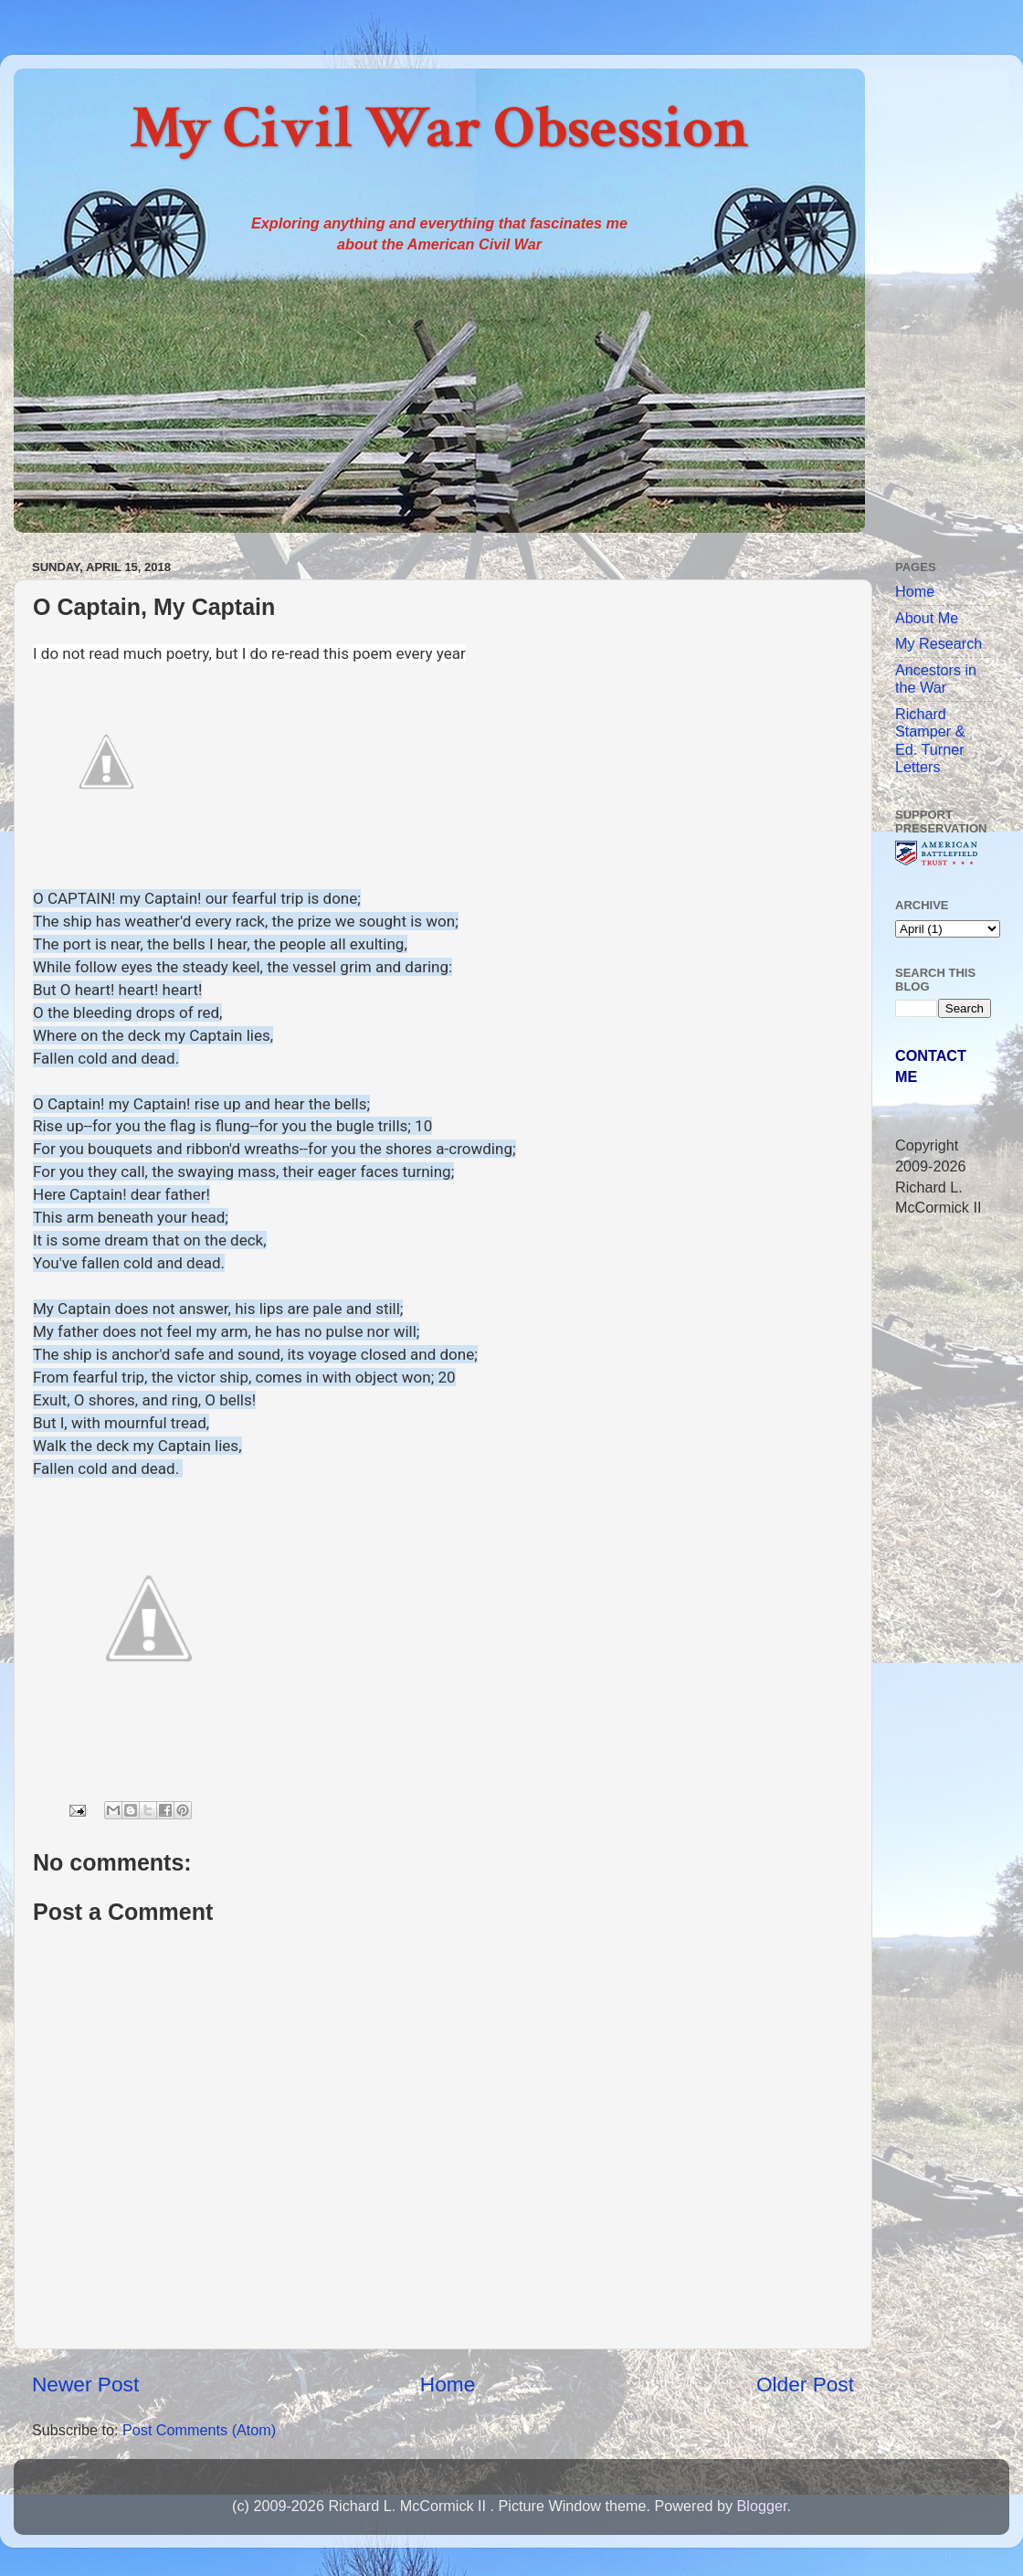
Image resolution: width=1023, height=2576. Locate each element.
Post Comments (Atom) (199, 2430)
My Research (938, 643)
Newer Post (85, 2384)
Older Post (805, 2384)
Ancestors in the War (935, 678)
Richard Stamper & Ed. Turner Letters (930, 740)
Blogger (761, 2505)
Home (447, 2384)
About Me (926, 618)
